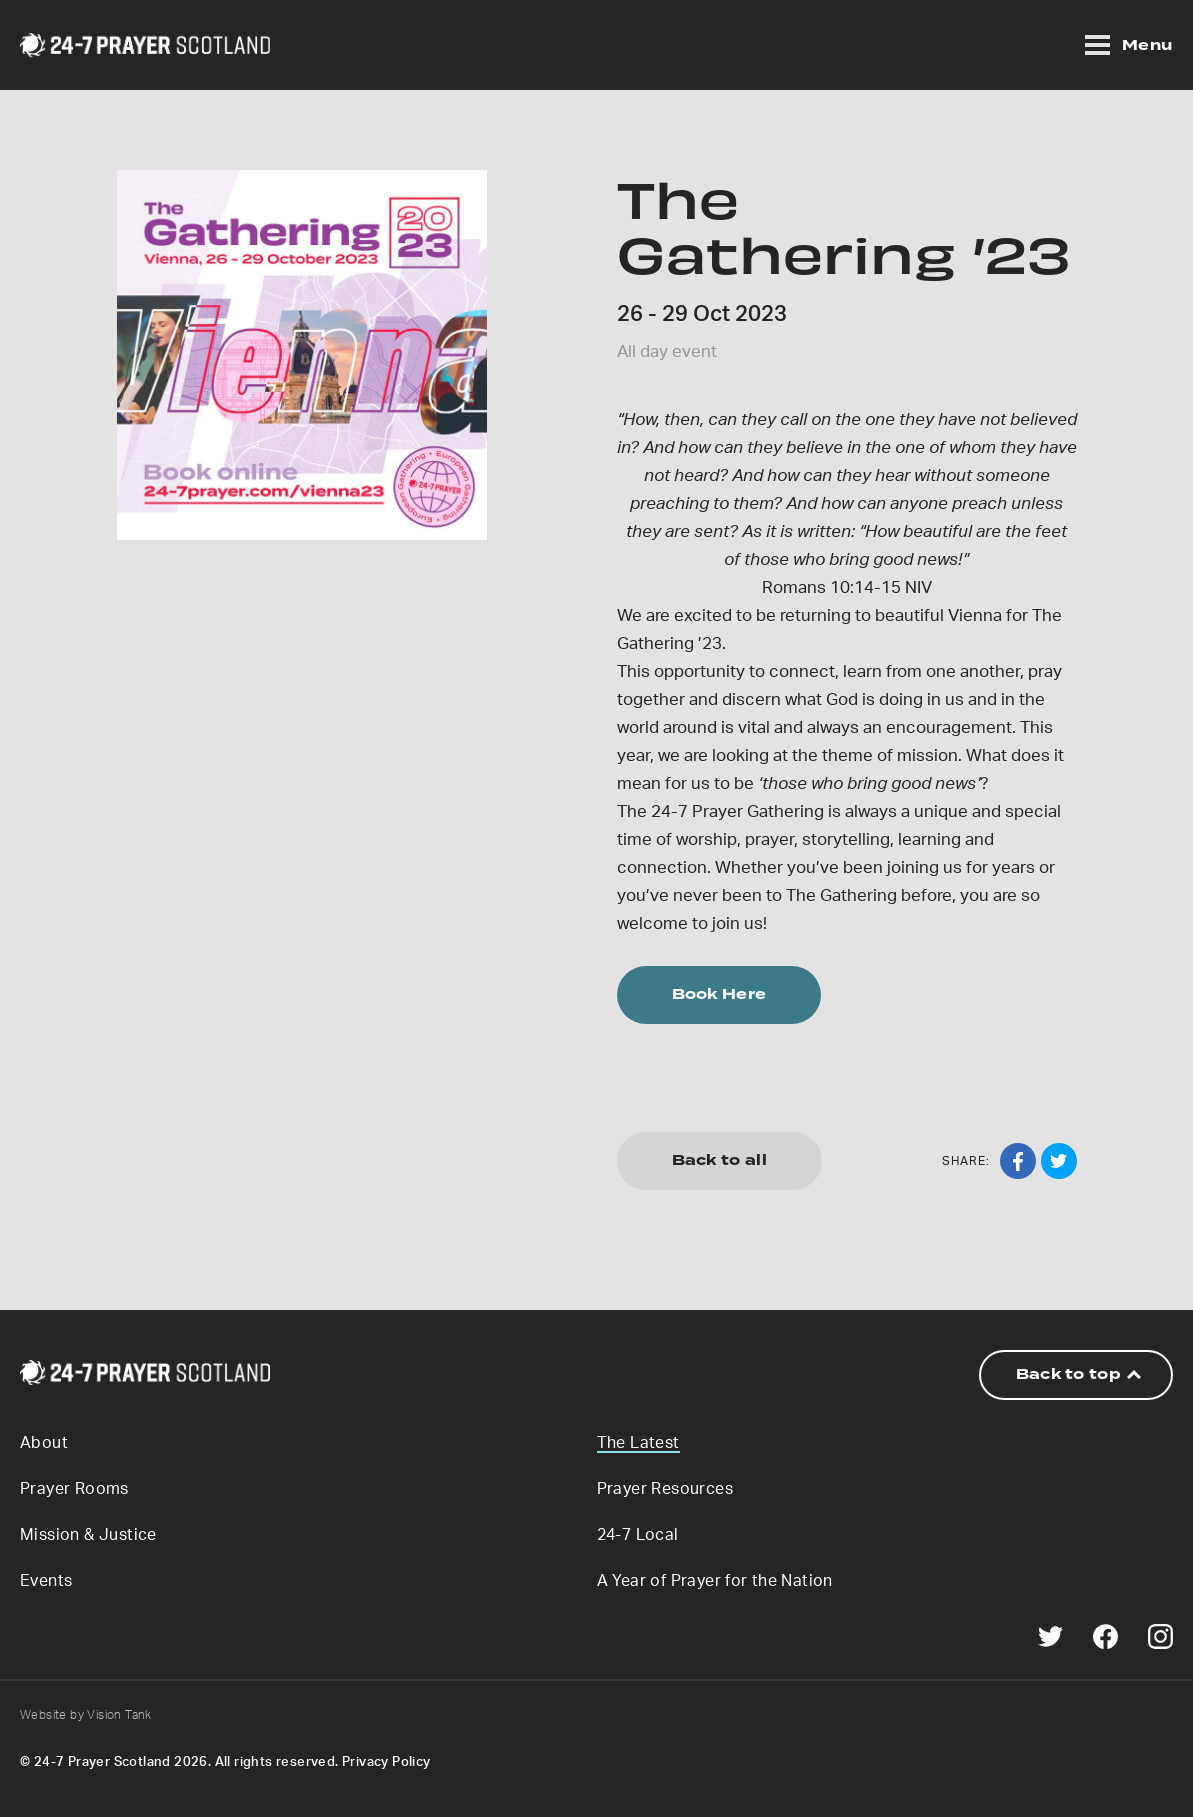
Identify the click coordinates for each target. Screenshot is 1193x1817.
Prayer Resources (665, 1489)
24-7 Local (638, 1535)
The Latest (638, 1443)
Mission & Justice (88, 1535)
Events (46, 1581)
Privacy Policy (386, 1762)
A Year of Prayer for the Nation (715, 1581)
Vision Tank (119, 1715)
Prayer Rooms (74, 1489)
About (44, 1443)
